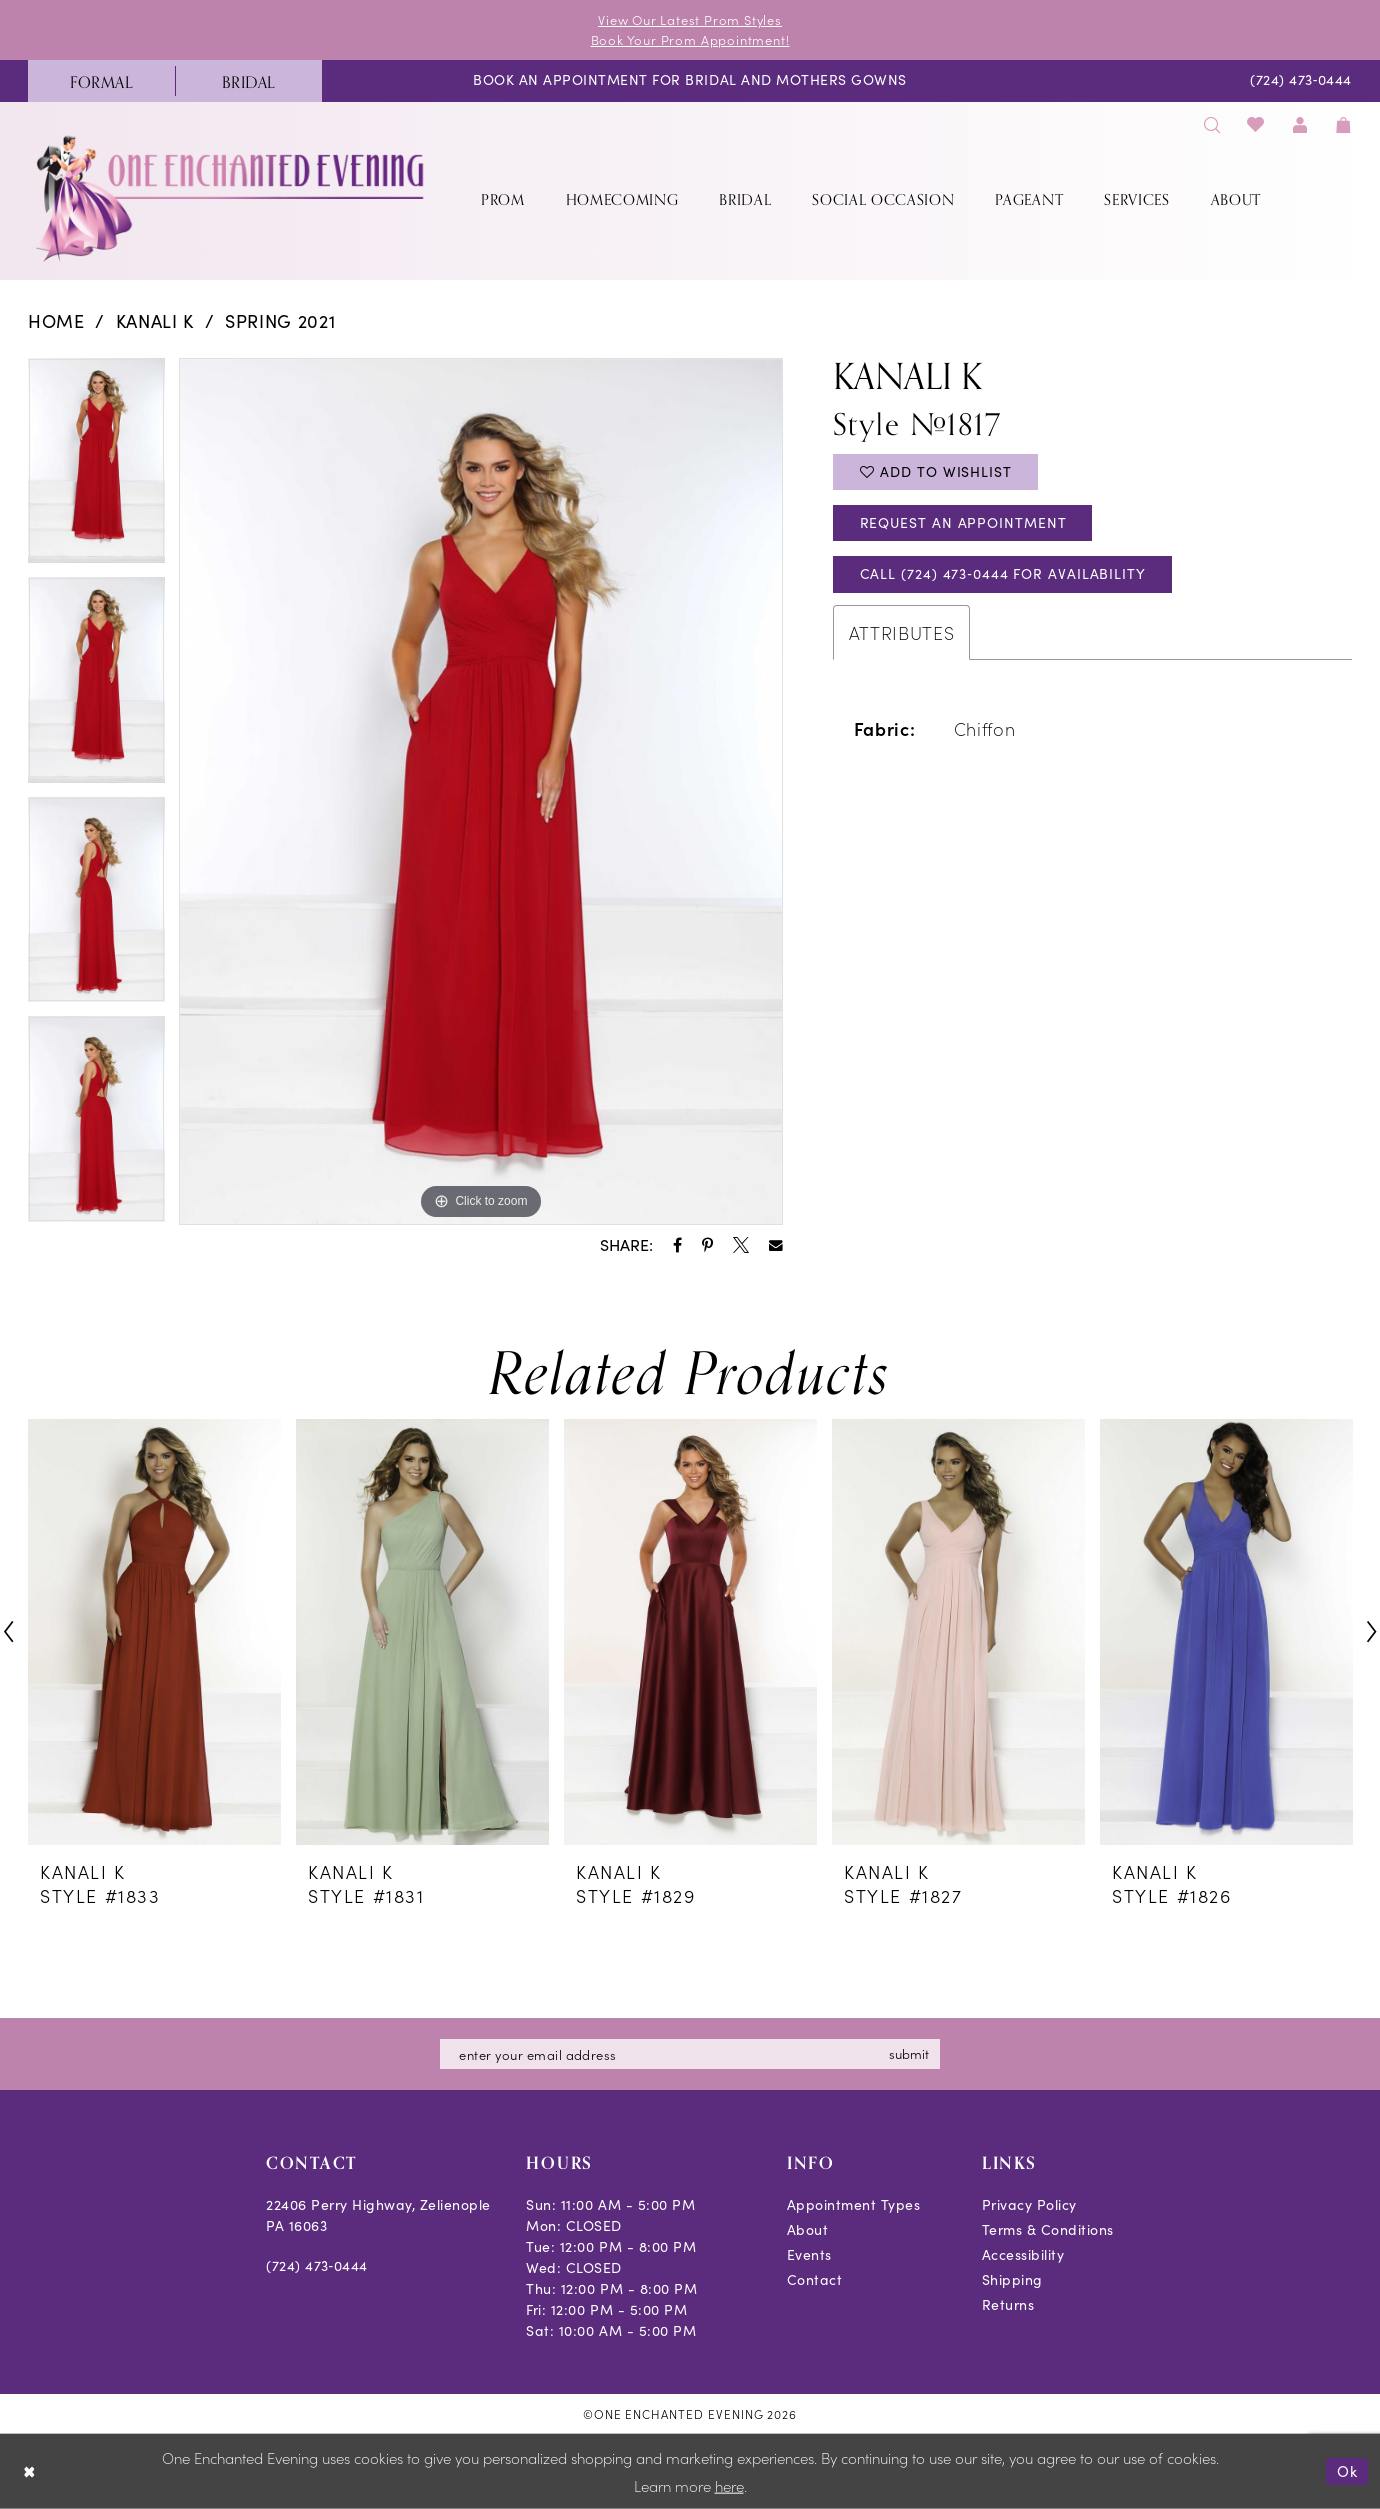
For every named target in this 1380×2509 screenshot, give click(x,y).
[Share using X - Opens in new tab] (741, 1245)
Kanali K (155, 321)
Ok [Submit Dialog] (1347, 2471)
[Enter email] (690, 2054)
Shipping (1012, 2279)
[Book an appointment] (690, 81)
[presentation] (154, 1631)
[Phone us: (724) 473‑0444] (1301, 81)
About (808, 2229)
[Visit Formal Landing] (101, 81)
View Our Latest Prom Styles (690, 19)
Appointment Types (854, 2204)
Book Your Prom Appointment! (690, 39)
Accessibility (1023, 2254)
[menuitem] (101, 81)
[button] (1300, 124)
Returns (1008, 2304)
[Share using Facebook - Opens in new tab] (677, 1245)
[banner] (232, 198)
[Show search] (1212, 124)
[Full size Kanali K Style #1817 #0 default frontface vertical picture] (481, 792)
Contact (815, 2279)
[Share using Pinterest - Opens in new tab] (707, 1245)
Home (56, 321)
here (729, 2485)
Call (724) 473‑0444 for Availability (1003, 574)
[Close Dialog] (29, 2471)
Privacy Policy (1029, 2204)
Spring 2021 (280, 321)
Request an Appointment (963, 522)
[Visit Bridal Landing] (248, 81)
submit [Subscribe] (909, 2053)
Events (809, 2254)
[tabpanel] (96, 468)
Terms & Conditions (1048, 2229)
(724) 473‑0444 (317, 2265)
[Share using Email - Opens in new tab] (776, 1246)
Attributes (902, 632)
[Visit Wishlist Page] (1256, 124)
